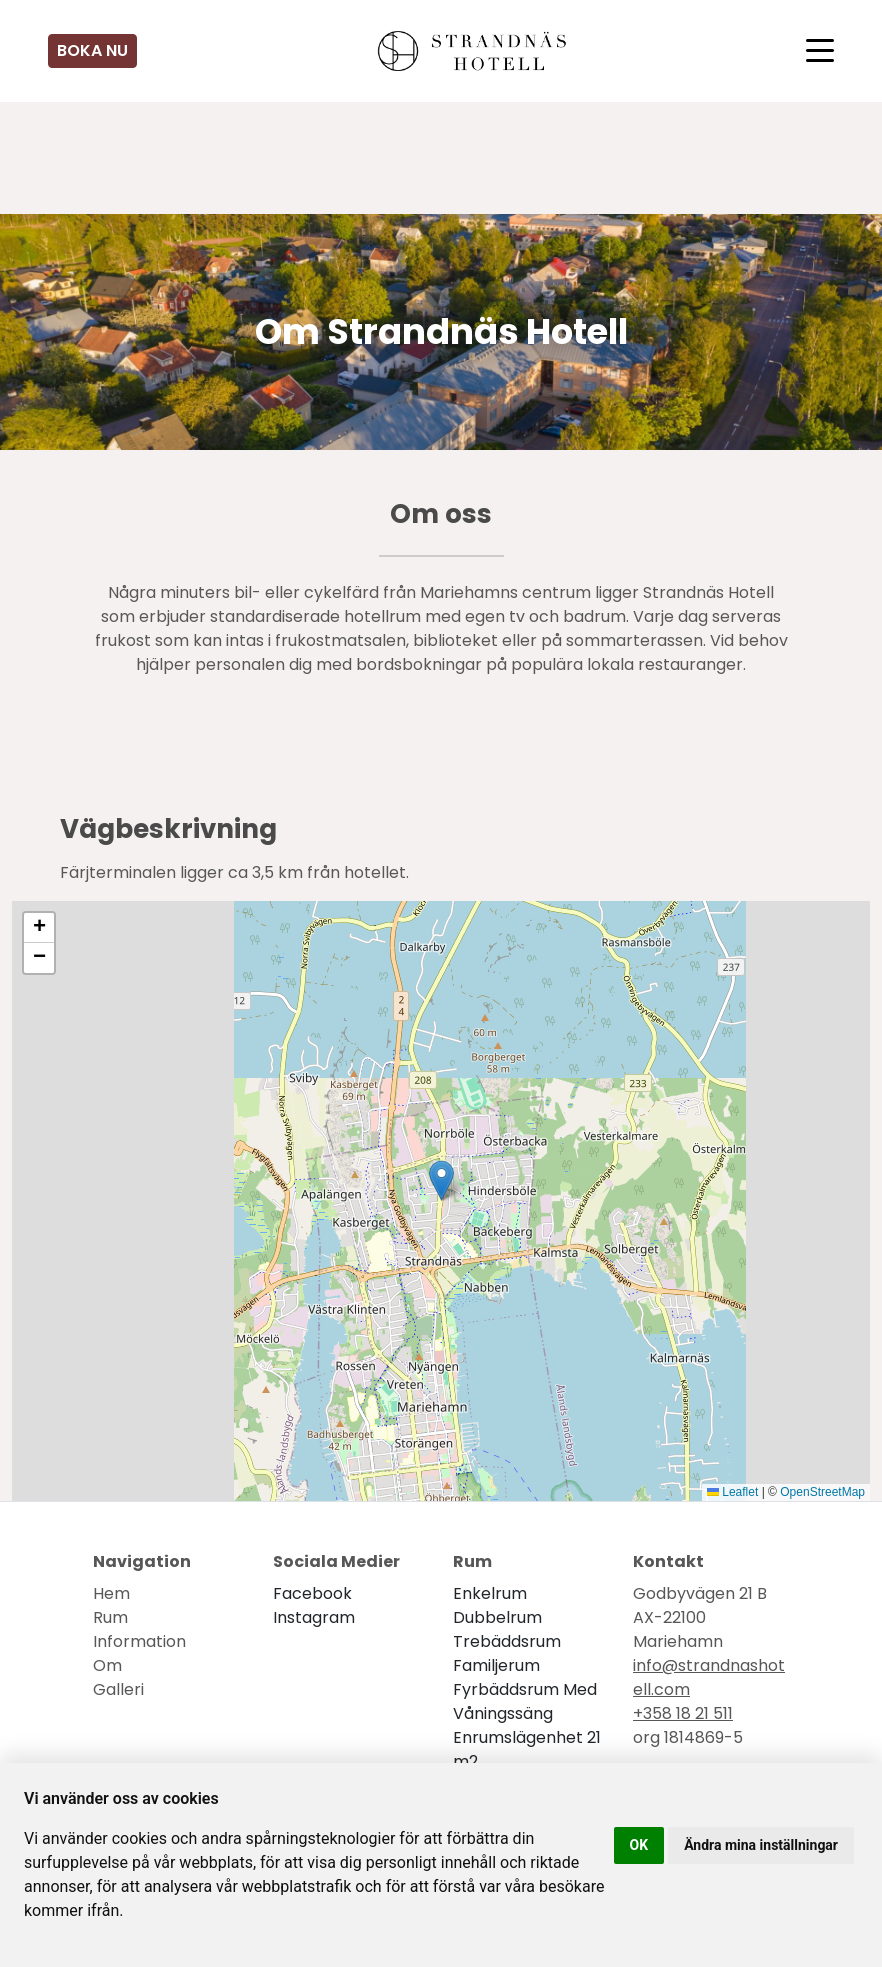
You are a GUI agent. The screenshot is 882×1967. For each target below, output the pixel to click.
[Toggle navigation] (820, 51)
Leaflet (732, 1492)
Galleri (118, 1689)
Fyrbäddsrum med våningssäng (525, 1701)
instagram (314, 1617)
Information (139, 1641)
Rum (110, 1617)
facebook (312, 1593)
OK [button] (639, 1845)
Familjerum (496, 1665)
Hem (111, 1593)
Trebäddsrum (507, 1641)
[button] (441, 1180)
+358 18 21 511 (683, 1713)
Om (107, 1665)
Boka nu (92, 50)
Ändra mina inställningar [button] (761, 1845)
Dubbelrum (497, 1617)
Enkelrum (490, 1593)
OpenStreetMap (822, 1492)
